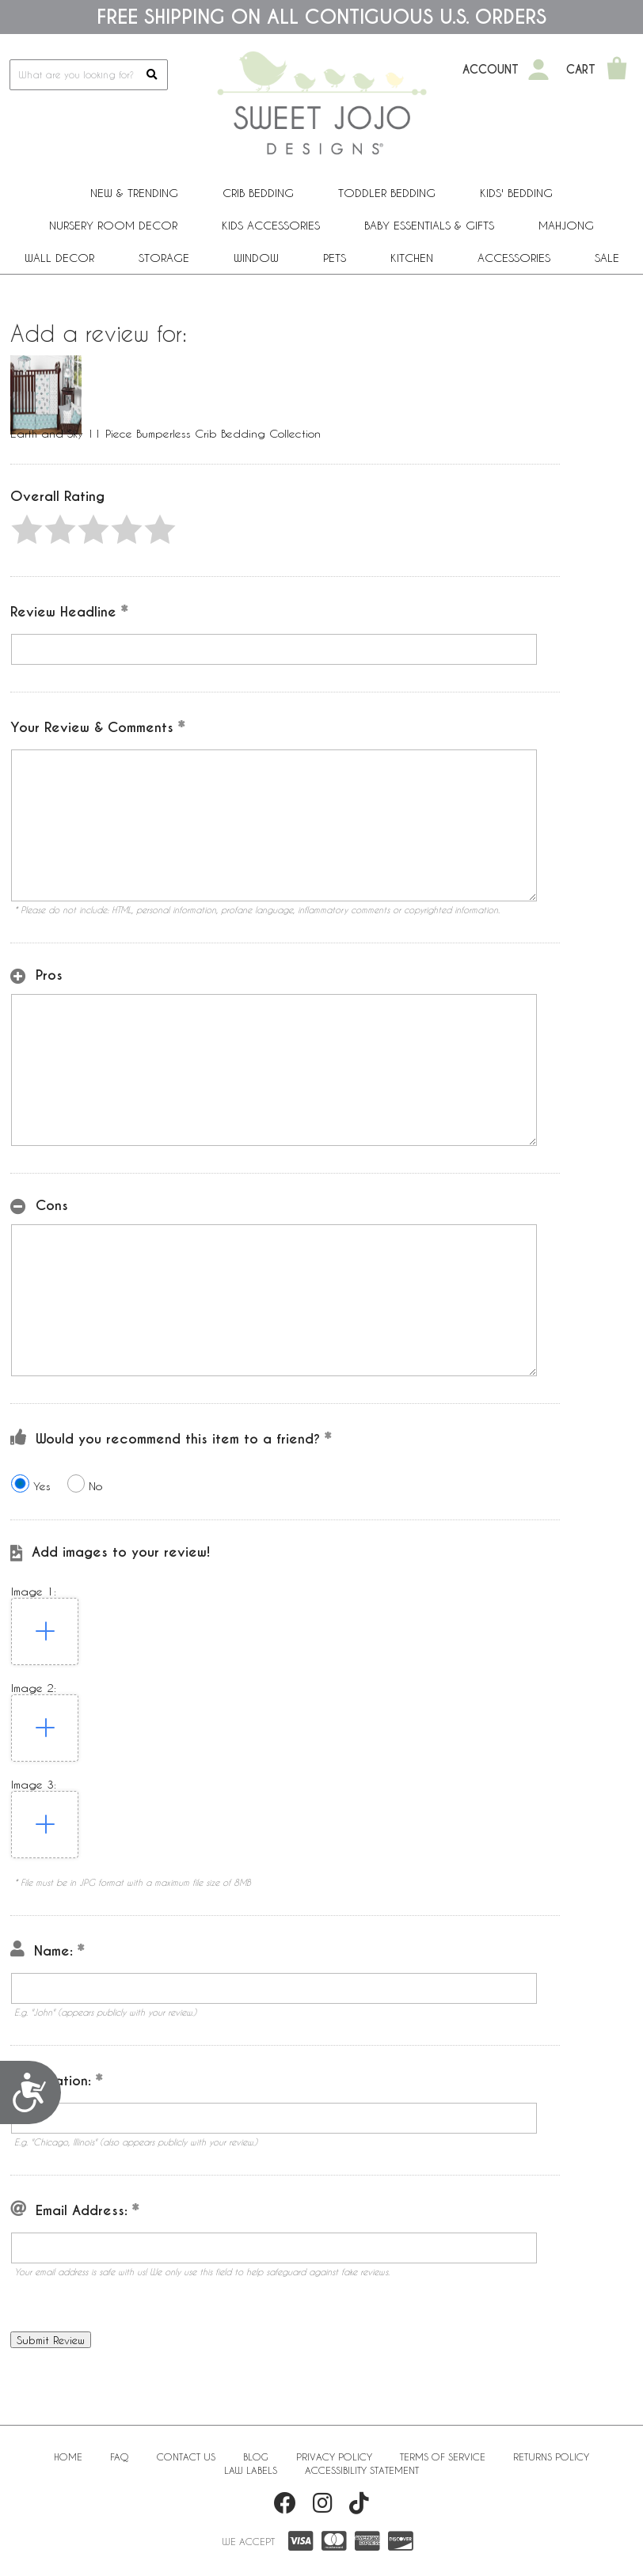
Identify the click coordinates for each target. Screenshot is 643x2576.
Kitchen (411, 257)
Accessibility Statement (362, 2469)
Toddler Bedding (387, 192)
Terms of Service (442, 2456)
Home (68, 2456)
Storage (164, 257)
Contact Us (186, 2456)
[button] (27, 529)
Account (490, 69)
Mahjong (566, 225)
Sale (607, 257)
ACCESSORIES (513, 257)
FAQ (119, 2456)
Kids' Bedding (516, 192)
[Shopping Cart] (616, 69)
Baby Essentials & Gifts (429, 225)
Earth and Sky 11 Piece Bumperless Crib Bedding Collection (165, 433)
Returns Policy (551, 2456)
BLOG (255, 2456)
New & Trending (134, 192)
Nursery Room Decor (113, 225)
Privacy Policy (334, 2456)
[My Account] (538, 70)
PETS (334, 257)
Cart (580, 69)
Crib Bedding (258, 192)
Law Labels (250, 2469)
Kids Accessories (271, 225)
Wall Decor (59, 257)
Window (256, 257)
